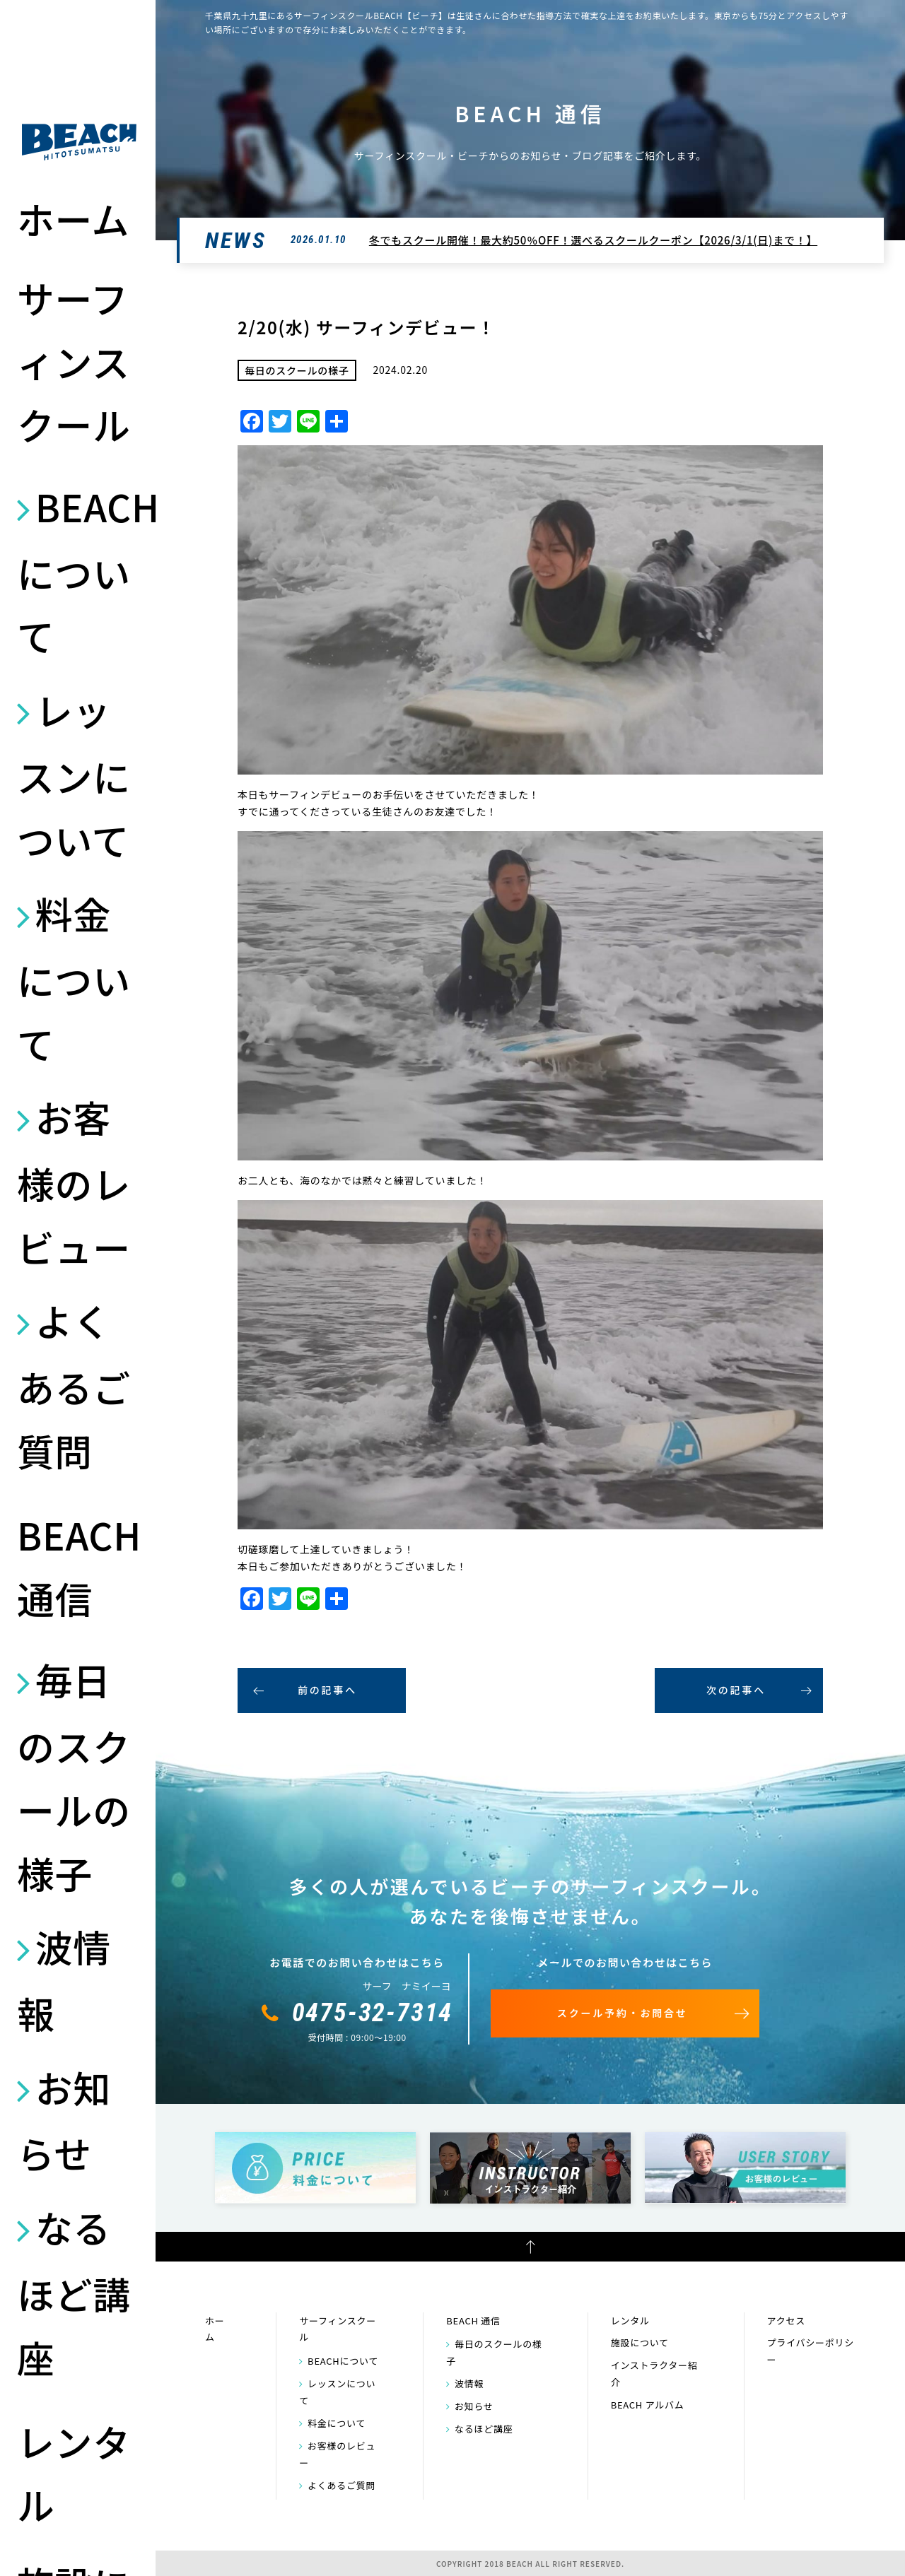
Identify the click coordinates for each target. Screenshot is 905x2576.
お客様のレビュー (74, 1182)
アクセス (786, 2320)
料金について (74, 978)
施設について (640, 2342)
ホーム (73, 218)
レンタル (74, 2472)
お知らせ (64, 2120)
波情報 (64, 1979)
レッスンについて (74, 774)
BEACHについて (79, 571)
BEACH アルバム (647, 2404)
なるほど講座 (74, 2292)
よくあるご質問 (74, 1385)
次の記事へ (736, 1690)
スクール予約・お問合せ (622, 2013)
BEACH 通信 (79, 1566)
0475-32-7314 (372, 2013)
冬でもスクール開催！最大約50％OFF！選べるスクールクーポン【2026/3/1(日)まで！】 (593, 240)
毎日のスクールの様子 (74, 1776)
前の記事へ (327, 1690)
